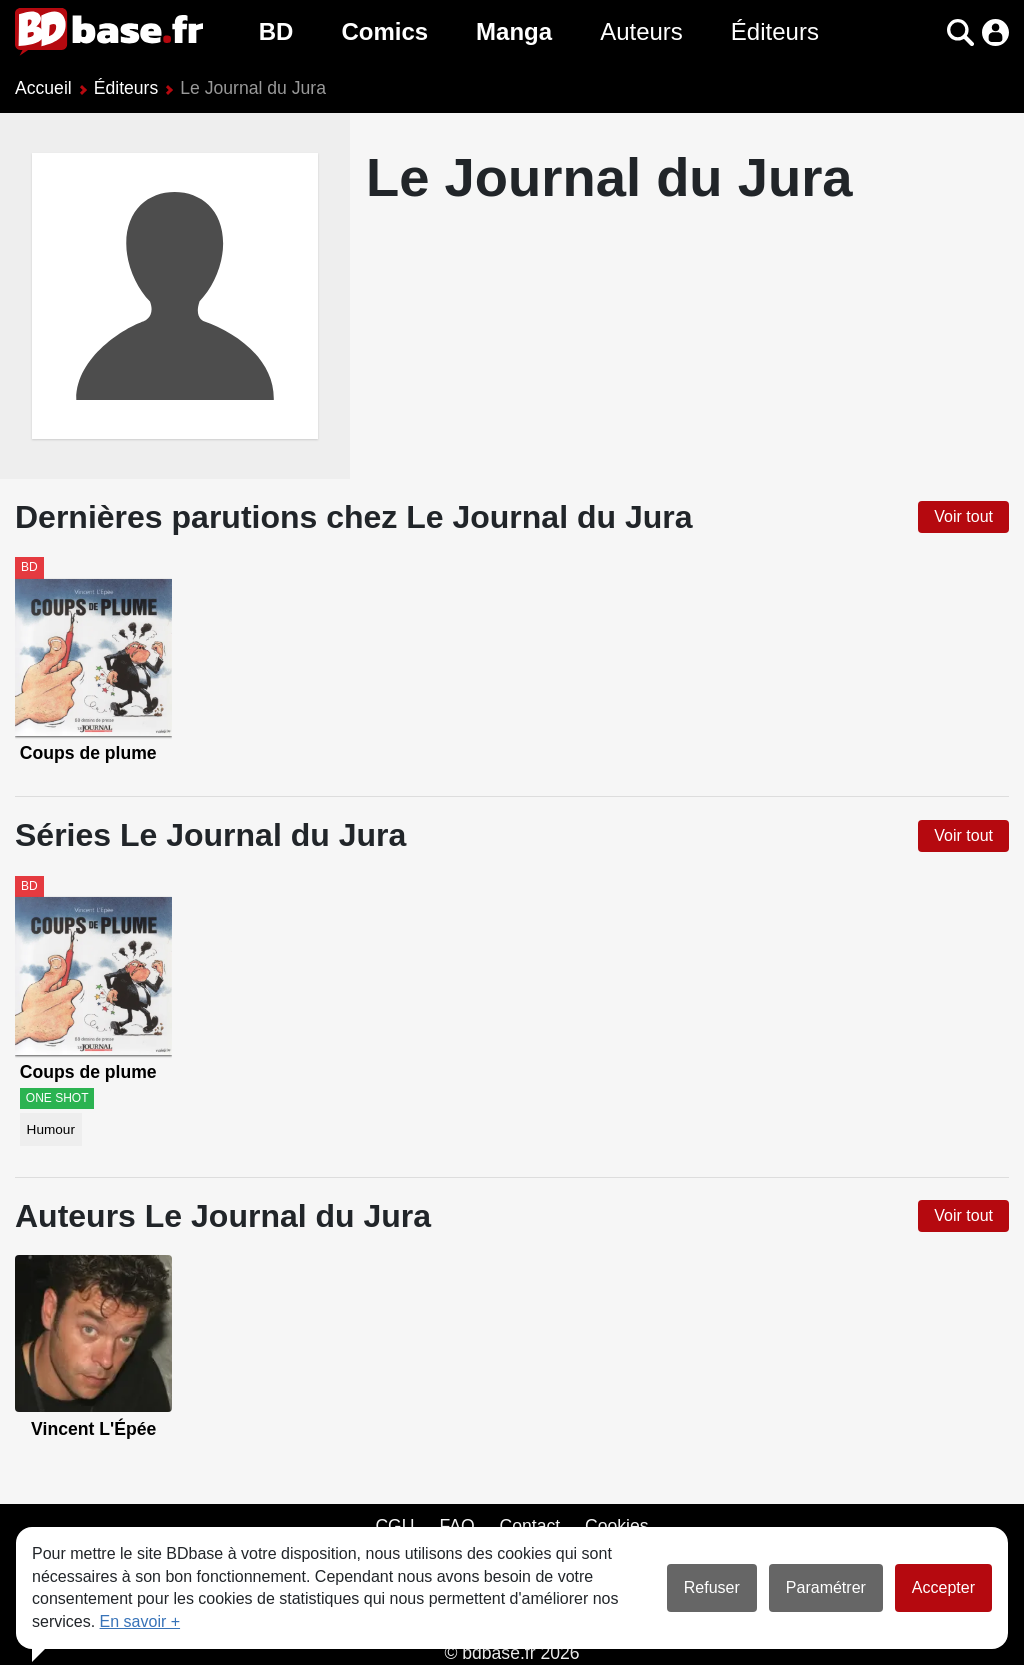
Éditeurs (775, 31)
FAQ (456, 1526)
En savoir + (140, 1621)
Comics (384, 31)
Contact (529, 1526)
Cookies (617, 1526)
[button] (960, 32)
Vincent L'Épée (93, 1429)
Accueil (43, 88)
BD (276, 31)
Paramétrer (826, 1587)
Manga (514, 31)
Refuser (712, 1587)
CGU (394, 1526)
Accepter (943, 1587)
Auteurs (641, 31)
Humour (51, 1129)
